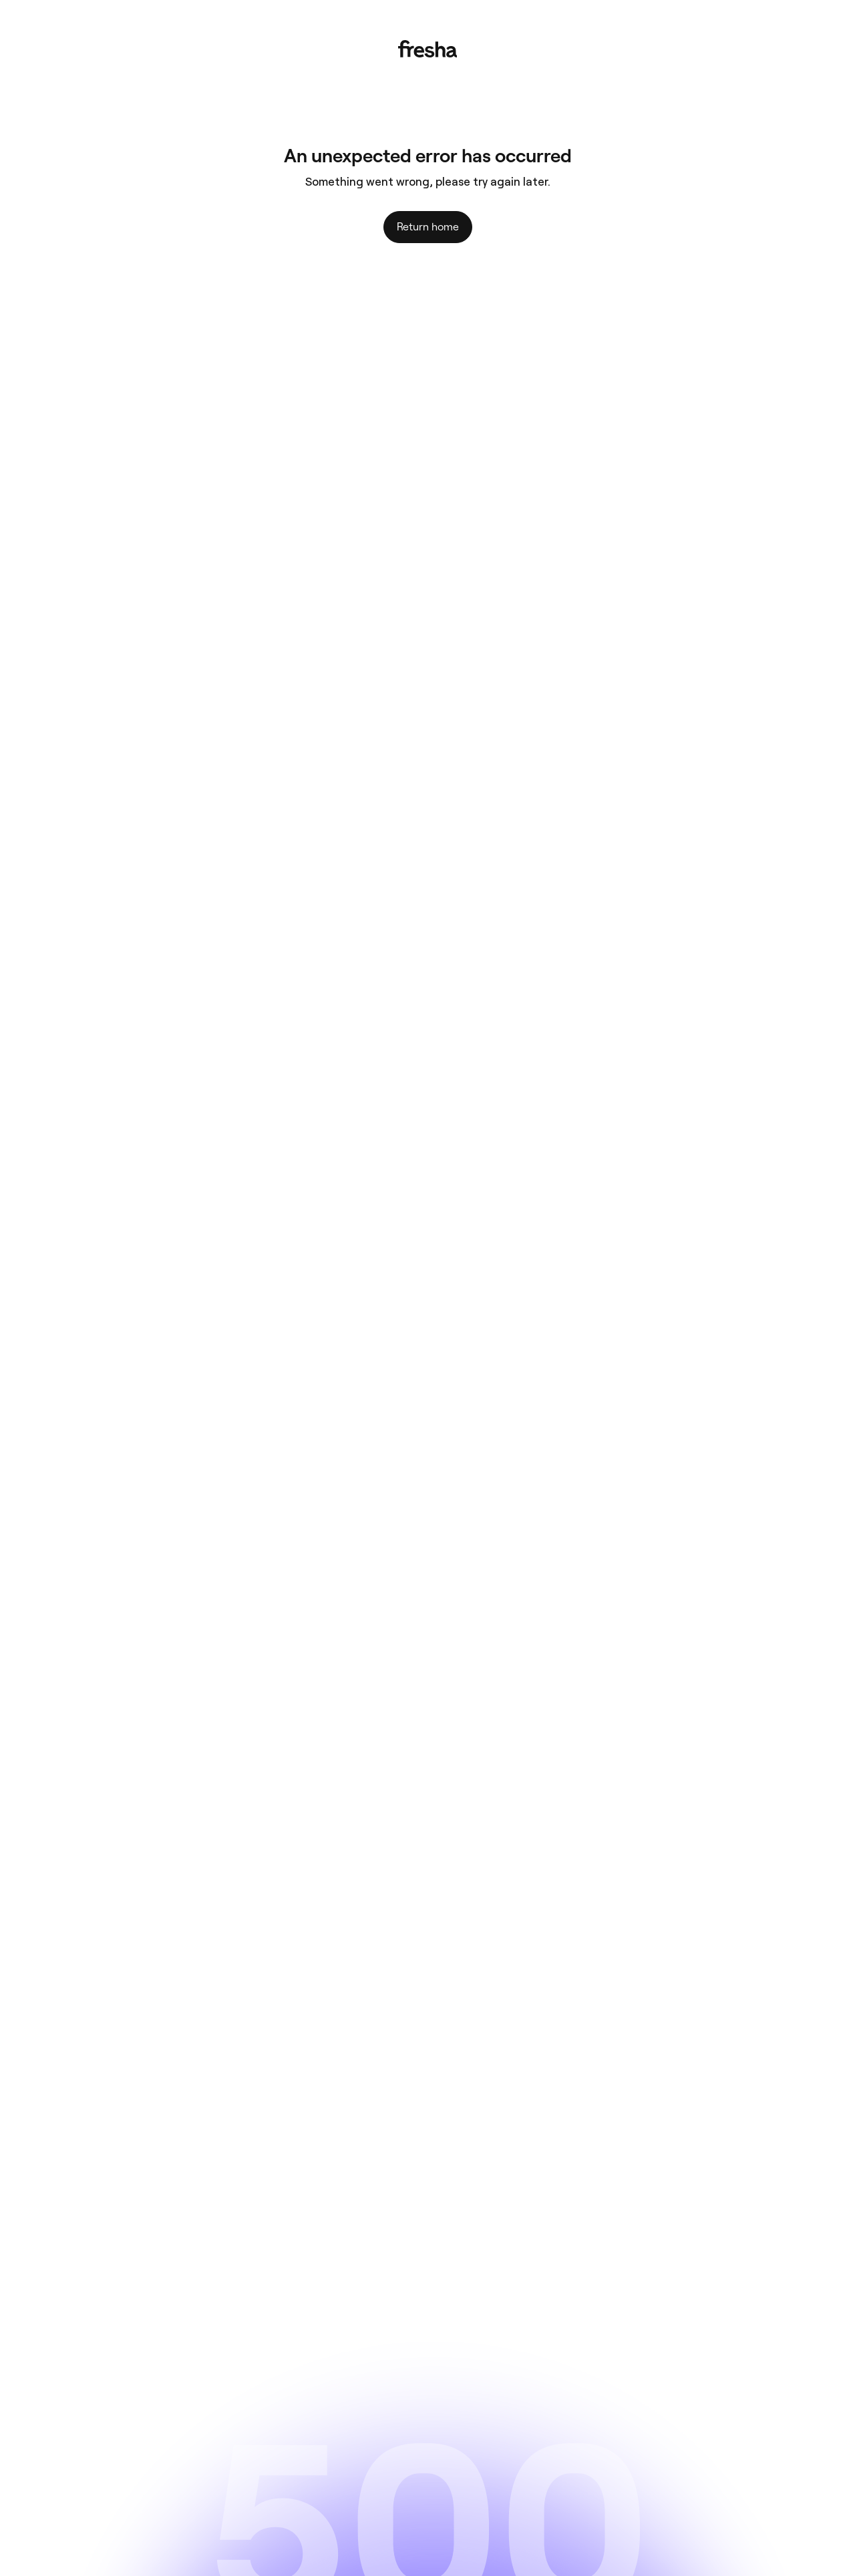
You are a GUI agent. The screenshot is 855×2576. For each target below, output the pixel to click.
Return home (428, 226)
